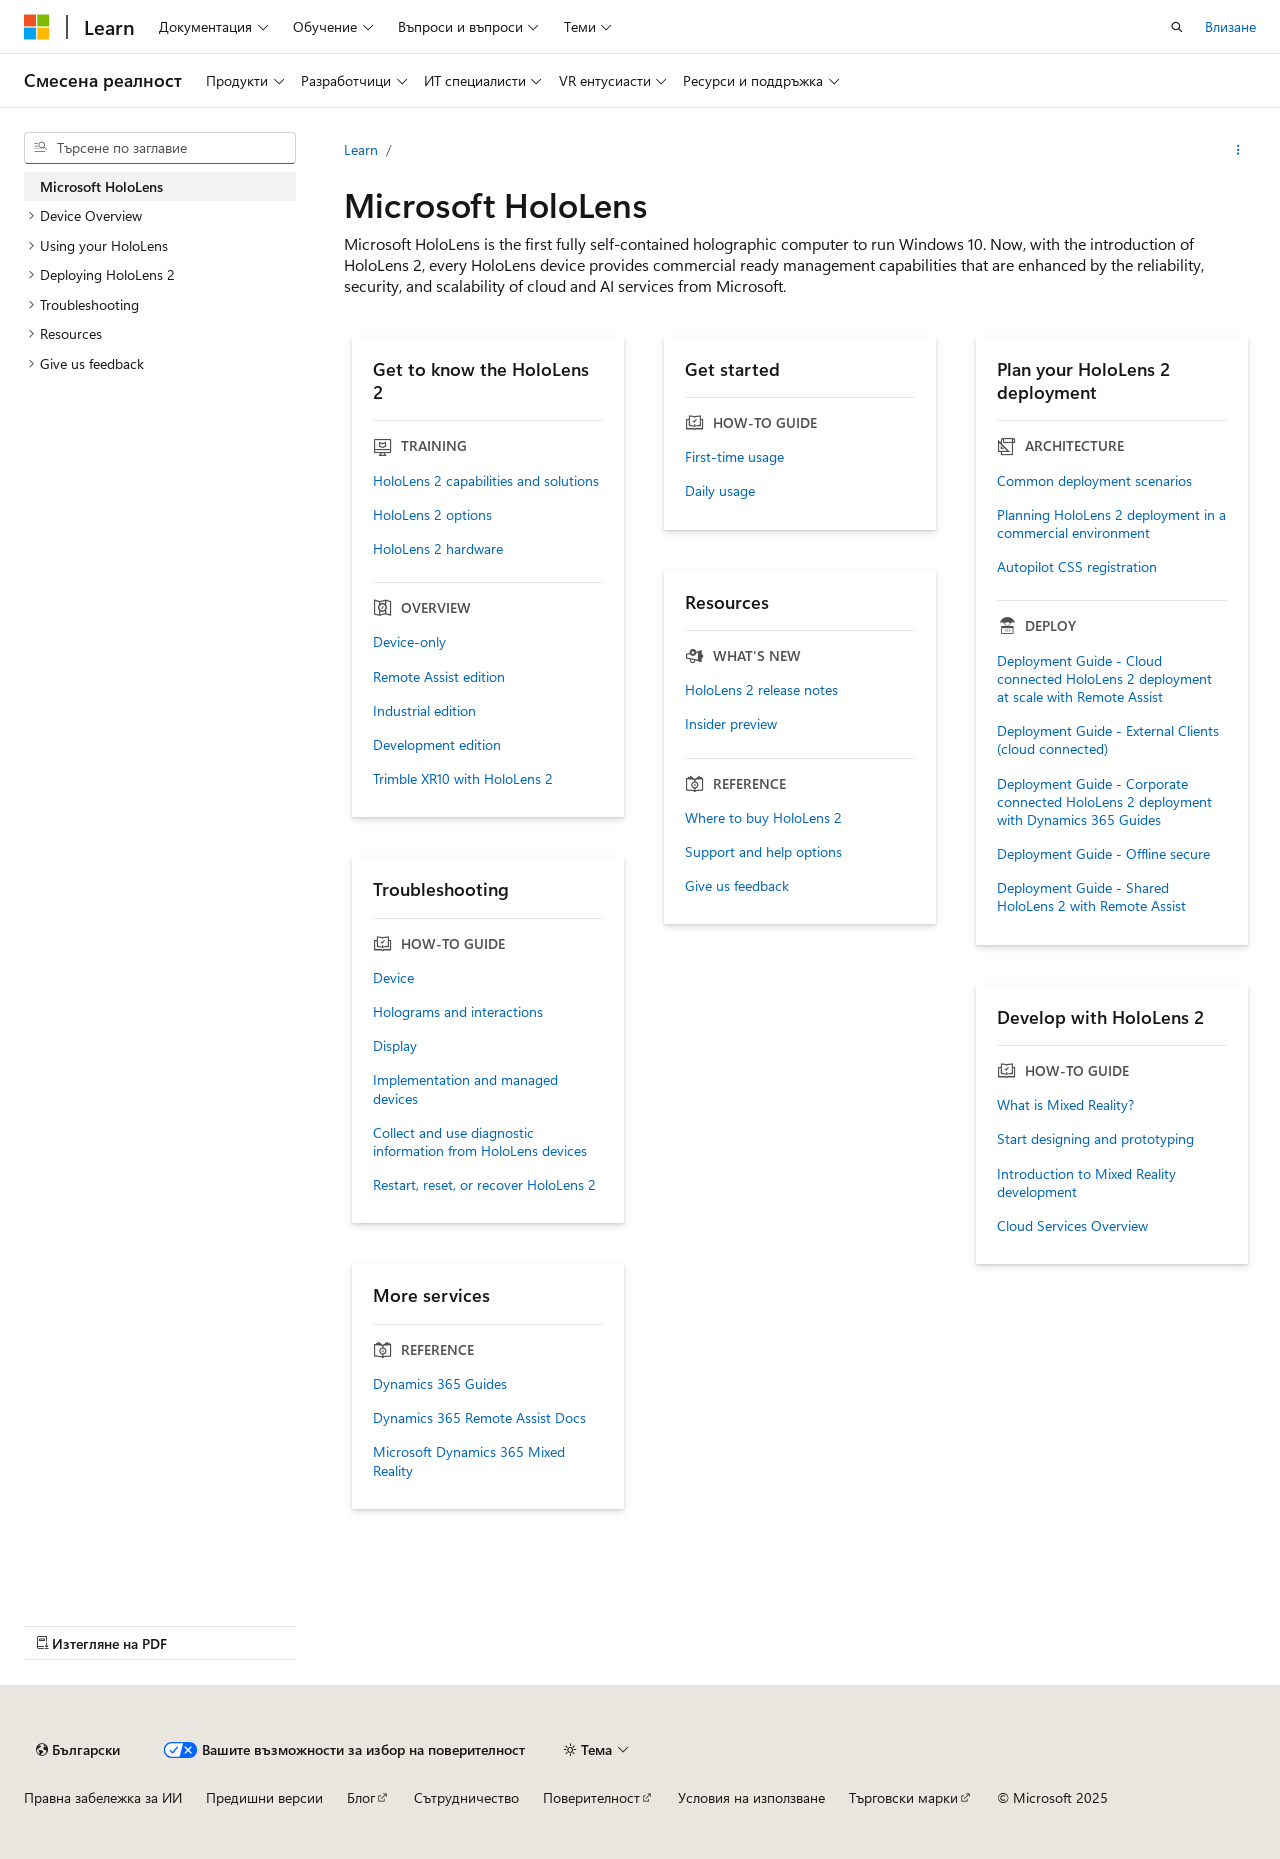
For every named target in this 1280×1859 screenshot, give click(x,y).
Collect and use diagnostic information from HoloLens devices (480, 1142)
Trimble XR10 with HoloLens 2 (463, 779)
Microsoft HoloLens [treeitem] (101, 186)
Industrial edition (424, 711)
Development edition (437, 745)
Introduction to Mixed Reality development (1086, 1183)
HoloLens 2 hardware (438, 549)
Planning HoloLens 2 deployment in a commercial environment (1111, 524)
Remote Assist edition (439, 677)
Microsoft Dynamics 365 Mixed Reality (469, 1461)
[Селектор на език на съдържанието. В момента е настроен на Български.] (78, 1750)
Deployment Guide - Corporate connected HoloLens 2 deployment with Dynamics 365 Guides (1104, 802)
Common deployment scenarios (1094, 481)
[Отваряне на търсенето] (1177, 27)
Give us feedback (737, 886)
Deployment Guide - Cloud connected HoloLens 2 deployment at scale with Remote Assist (1104, 679)
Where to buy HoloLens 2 (763, 818)
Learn (361, 149)
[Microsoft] (37, 27)
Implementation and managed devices (465, 1089)
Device (393, 978)
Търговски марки (903, 1797)
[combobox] (160, 148)
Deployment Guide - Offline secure (1103, 854)
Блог (361, 1797)
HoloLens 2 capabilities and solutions (486, 481)
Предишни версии (264, 1797)
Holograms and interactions (458, 1012)
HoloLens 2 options (432, 515)
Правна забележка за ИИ (103, 1797)
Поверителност (591, 1797)
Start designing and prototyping (1095, 1139)
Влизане (1230, 26)
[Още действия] (1238, 150)
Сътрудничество (466, 1797)
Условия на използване (751, 1797)
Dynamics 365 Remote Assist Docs (479, 1418)
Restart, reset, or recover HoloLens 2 (484, 1185)
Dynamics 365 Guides (440, 1384)
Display (395, 1046)
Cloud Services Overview (1072, 1226)
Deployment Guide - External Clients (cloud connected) (1108, 740)
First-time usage (734, 457)
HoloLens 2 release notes (761, 690)
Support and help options (763, 852)
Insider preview (731, 724)
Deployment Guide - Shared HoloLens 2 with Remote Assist (1091, 897)
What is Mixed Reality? (1065, 1105)
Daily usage (720, 491)
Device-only (409, 642)
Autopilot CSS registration (1077, 567)
